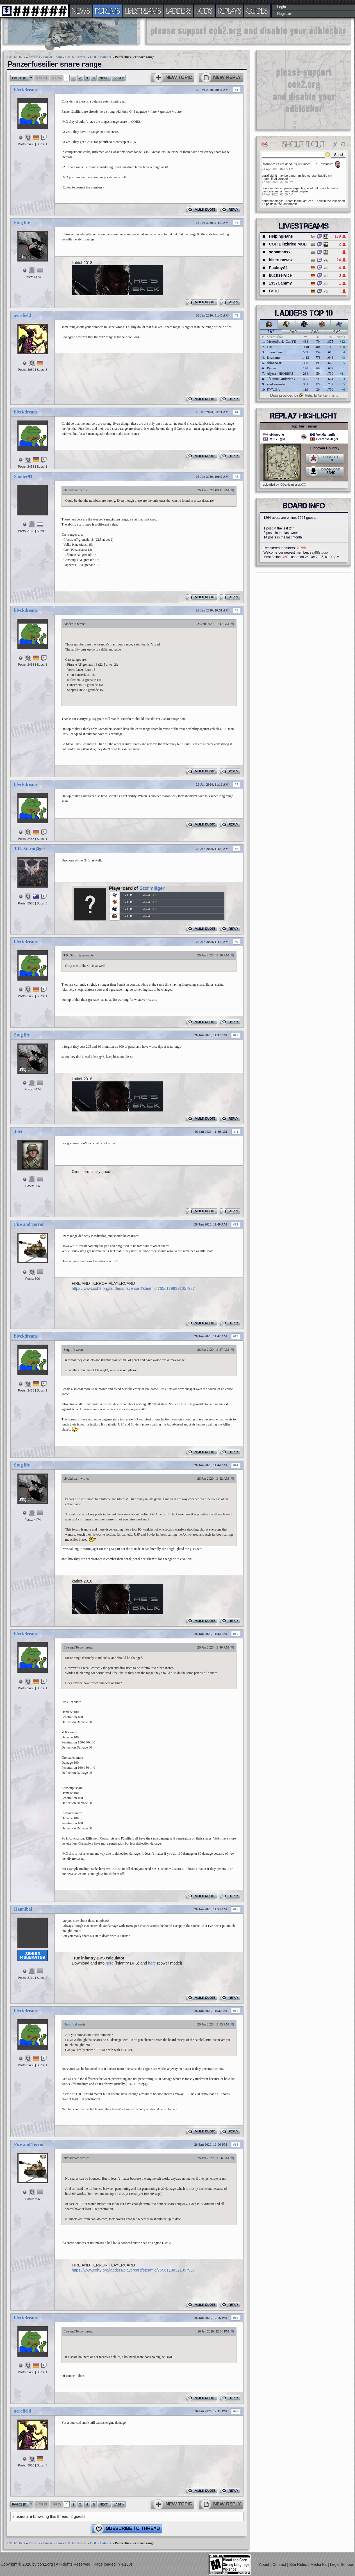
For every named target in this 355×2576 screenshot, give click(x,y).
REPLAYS (229, 10)
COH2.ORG (16, 57)
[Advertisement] (249, 31)
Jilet (18, 1131)
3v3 (315, 332)
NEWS (81, 10)
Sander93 (23, 476)
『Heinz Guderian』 (282, 379)
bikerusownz (281, 260)
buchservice (280, 275)
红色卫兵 (273, 390)
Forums (34, 57)
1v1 (271, 332)
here (109, 1963)
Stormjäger (152, 888)
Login (281, 7)
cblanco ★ (274, 363)
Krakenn (273, 358)
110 (269, 347)
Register (284, 14)
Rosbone (268, 164)
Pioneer (272, 368)
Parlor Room (52, 57)
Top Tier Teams (304, 426)
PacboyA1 (278, 267)
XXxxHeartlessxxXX (293, 484)
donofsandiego (272, 188)
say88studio (319, 552)
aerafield (22, 315)
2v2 (293, 332)
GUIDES (257, 10)
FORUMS (107, 10)
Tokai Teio (274, 352)
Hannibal (23, 1909)
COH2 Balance (100, 57)
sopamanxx (279, 252)
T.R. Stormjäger (29, 848)
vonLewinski (276, 384)
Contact (279, 2564)
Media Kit (319, 2564)
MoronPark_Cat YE (281, 342)
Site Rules (298, 2564)
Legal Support (342, 2564)
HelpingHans (281, 236)
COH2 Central (76, 57)
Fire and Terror (29, 1224)
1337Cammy (280, 283)
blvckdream (25, 89)
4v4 (337, 332)
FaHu (274, 291)
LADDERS (179, 10)
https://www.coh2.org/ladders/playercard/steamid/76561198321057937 (133, 1288)
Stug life (22, 222)
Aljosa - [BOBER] (280, 374)
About (264, 2564)
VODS (204, 10)
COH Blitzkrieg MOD (288, 244)
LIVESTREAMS (143, 10)
